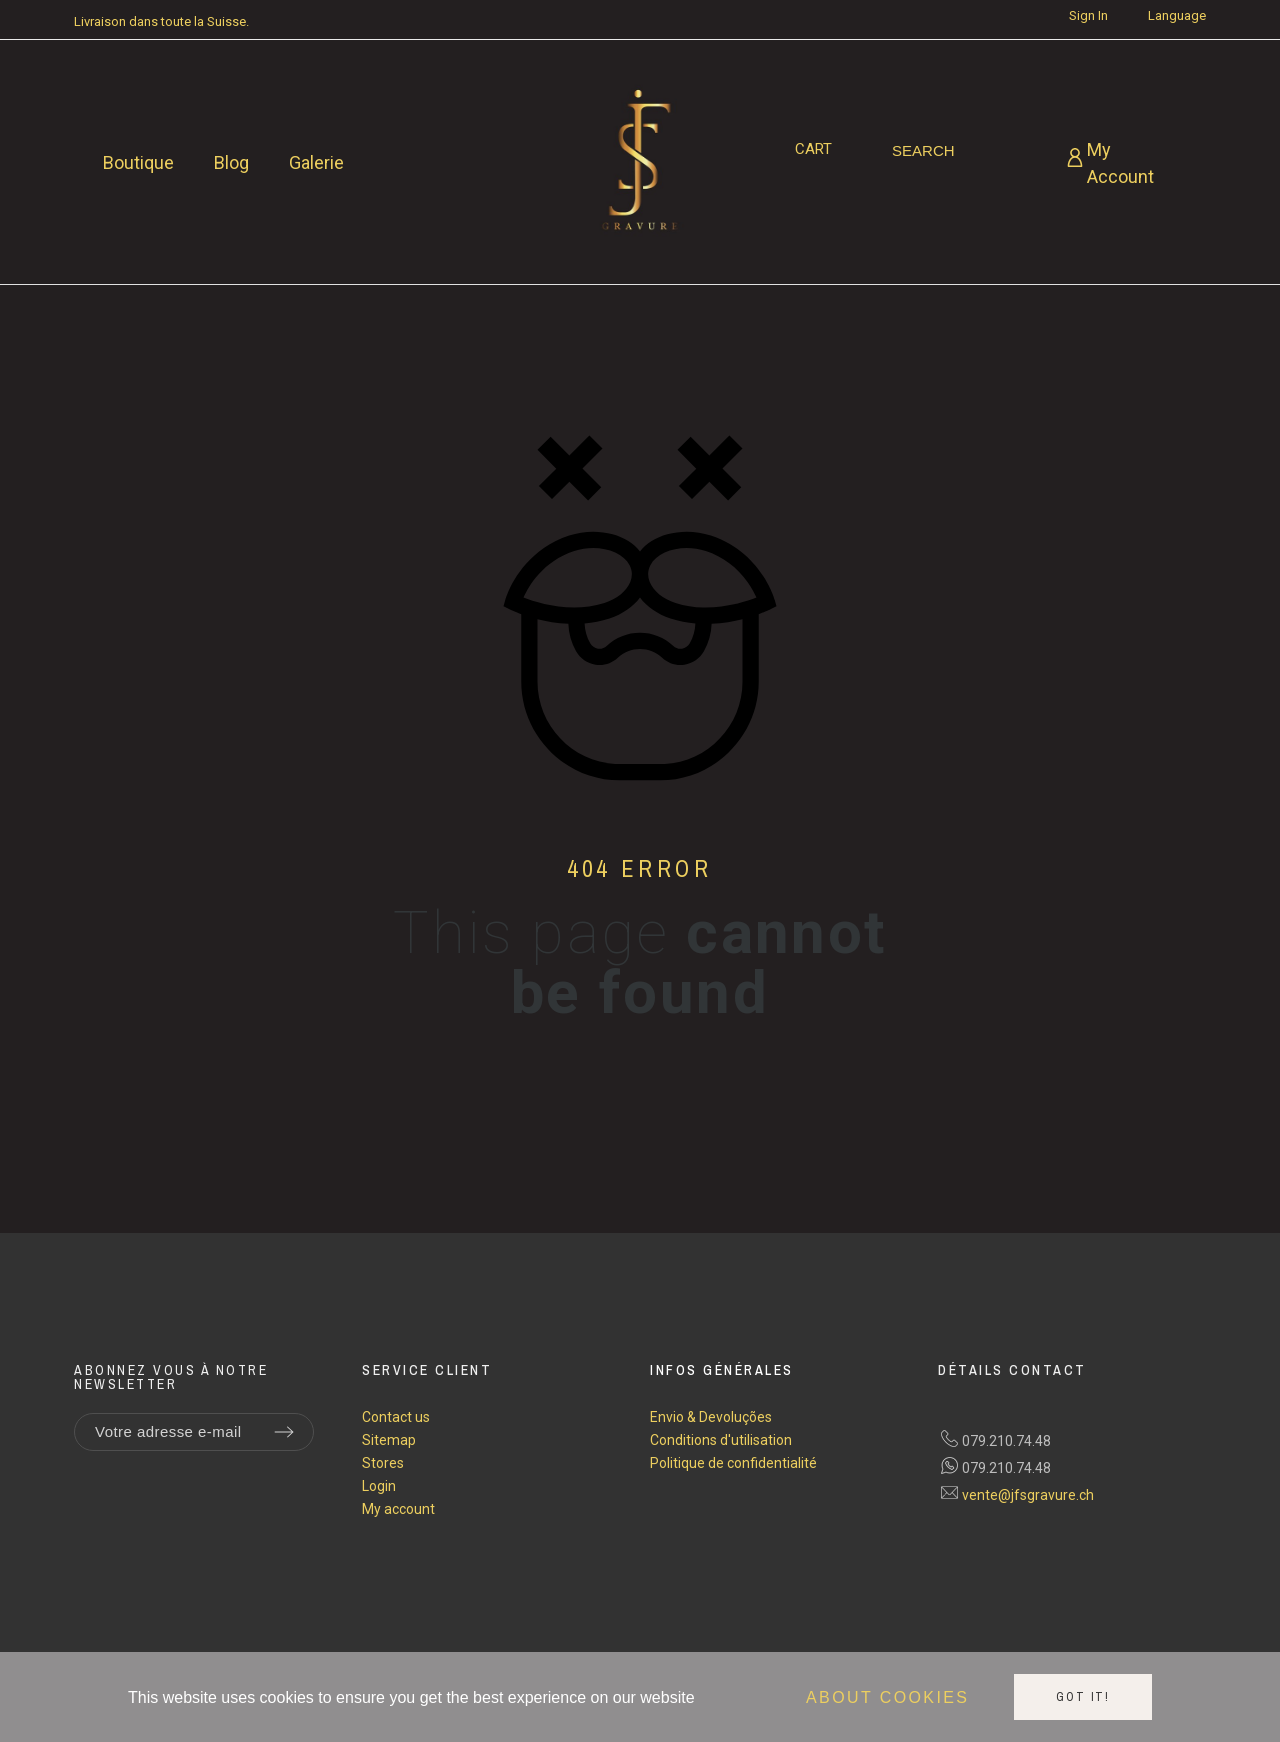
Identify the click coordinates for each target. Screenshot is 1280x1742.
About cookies (887, 1697)
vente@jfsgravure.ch (1028, 1495)
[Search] (923, 151)
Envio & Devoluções (711, 1417)
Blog (231, 162)
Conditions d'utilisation (721, 1440)
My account (398, 1509)
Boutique (138, 162)
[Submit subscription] (284, 1432)
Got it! (1083, 1697)
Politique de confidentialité (733, 1463)
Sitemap (389, 1440)
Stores (383, 1463)
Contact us (396, 1417)
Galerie (316, 162)
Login (379, 1486)
